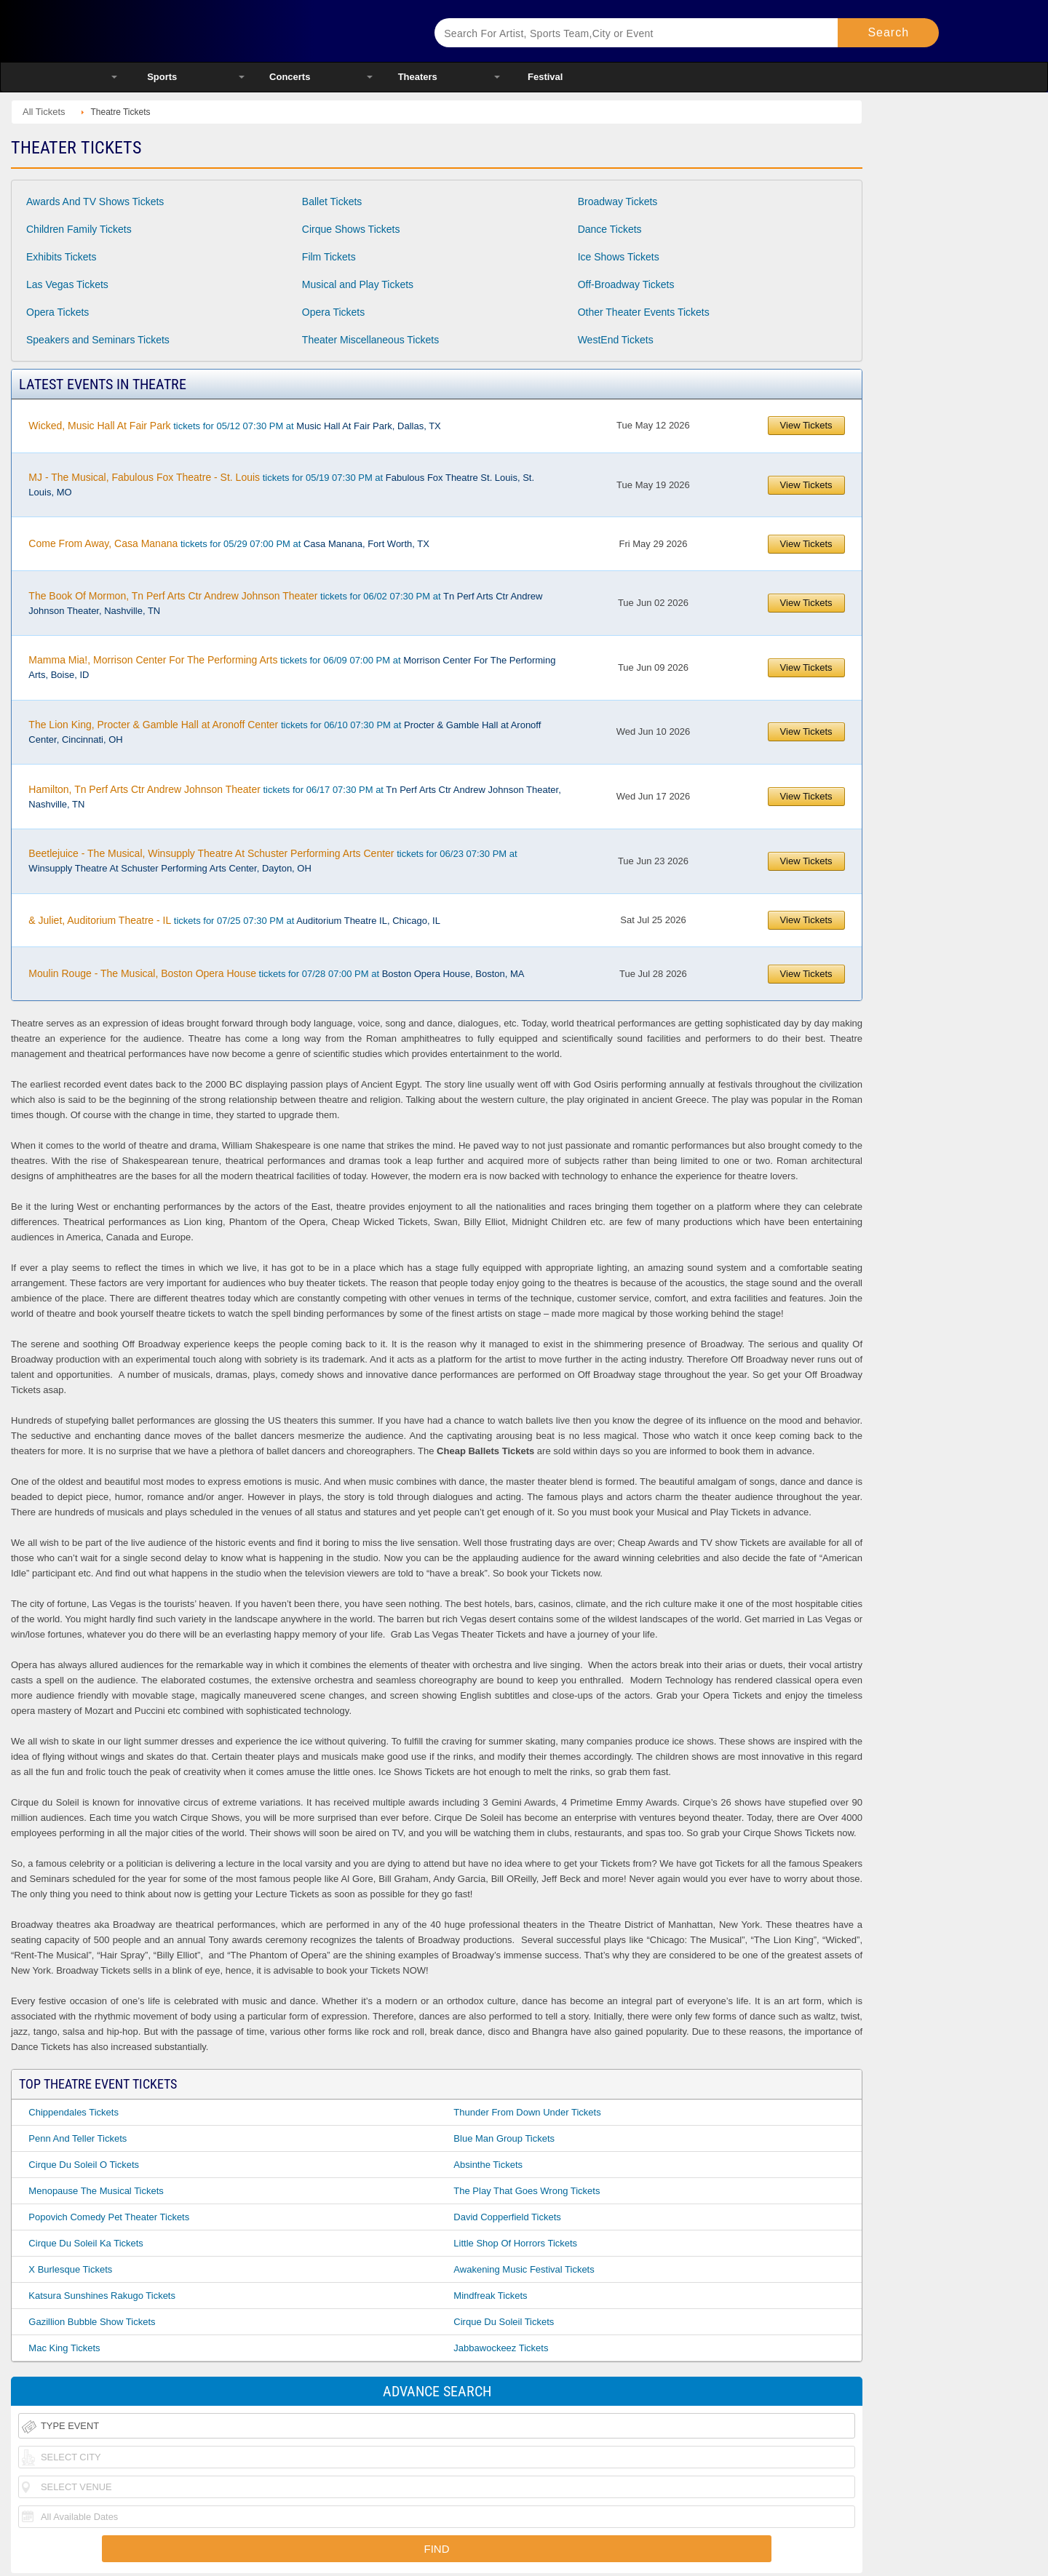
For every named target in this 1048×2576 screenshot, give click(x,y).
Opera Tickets (57, 312)
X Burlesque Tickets (70, 2269)
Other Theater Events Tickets (644, 312)
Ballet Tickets (332, 201)
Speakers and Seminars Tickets (98, 340)
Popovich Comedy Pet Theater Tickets (108, 2217)
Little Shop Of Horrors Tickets (515, 2243)
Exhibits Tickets (61, 257)
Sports (162, 76)
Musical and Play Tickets (357, 284)
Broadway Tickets (618, 201)
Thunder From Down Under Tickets (526, 2112)
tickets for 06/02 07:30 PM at (285, 603)
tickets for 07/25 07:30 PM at (234, 920)
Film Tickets (329, 257)
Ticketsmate (254, 31)
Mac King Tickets (64, 2347)
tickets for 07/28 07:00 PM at (276, 973)
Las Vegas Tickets (67, 284)
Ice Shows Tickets (618, 257)
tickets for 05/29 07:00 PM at (228, 543)
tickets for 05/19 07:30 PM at (281, 484)
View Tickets (806, 425)
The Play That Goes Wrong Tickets (526, 2190)
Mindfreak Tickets (490, 2295)
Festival (545, 76)
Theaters (417, 76)
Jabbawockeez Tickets (500, 2347)
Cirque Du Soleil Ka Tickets (85, 2243)
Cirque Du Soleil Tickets (503, 2321)
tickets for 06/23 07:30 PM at (272, 861)
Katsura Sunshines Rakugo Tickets (101, 2295)
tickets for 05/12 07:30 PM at (234, 425)
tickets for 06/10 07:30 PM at (284, 732)
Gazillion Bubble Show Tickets (91, 2321)
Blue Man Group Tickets (504, 2138)
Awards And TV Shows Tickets (95, 201)
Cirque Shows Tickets (351, 229)
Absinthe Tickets (488, 2164)
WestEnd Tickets (616, 340)
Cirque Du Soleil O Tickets (83, 2164)
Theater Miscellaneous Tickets (370, 340)
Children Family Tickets (79, 229)
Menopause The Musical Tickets (95, 2190)
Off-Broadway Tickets (626, 284)
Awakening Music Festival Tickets (523, 2269)
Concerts (289, 76)
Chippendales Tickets (73, 2112)
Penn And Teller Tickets (77, 2138)
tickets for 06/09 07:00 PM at (291, 667)
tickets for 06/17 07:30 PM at (294, 796)
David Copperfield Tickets (506, 2217)
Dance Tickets (610, 229)
